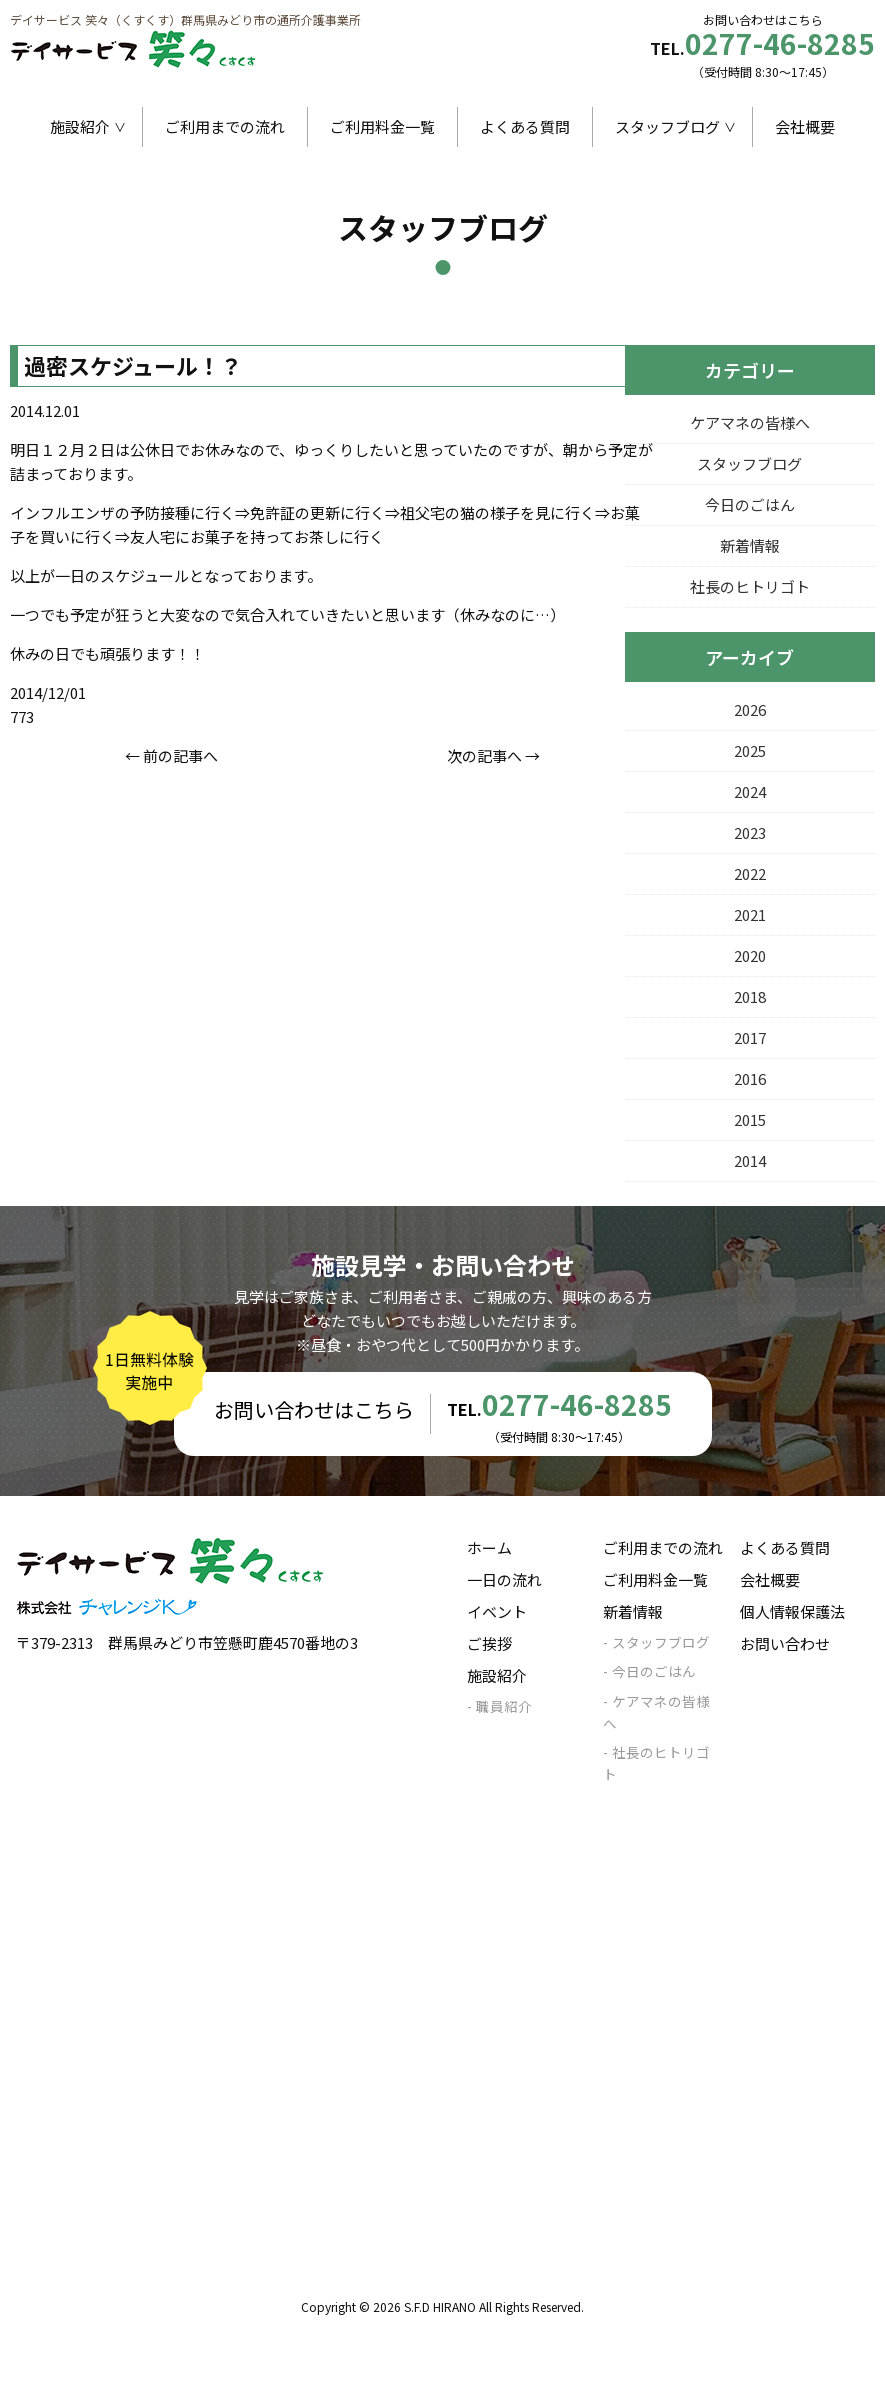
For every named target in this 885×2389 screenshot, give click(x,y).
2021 (750, 914)
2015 (750, 1119)
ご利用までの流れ (225, 126)
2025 (750, 750)
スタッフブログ (667, 126)
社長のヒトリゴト (750, 586)
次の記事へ (484, 755)
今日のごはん (750, 504)
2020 (750, 955)
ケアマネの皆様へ (750, 422)
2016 (750, 1078)
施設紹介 (80, 126)
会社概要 (805, 126)
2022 (750, 873)
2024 (750, 791)
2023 (750, 832)
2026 (750, 709)
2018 (750, 996)
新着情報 (750, 545)
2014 (750, 1160)
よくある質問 (525, 126)
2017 (750, 1037)
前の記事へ (180, 755)
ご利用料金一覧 (382, 126)
